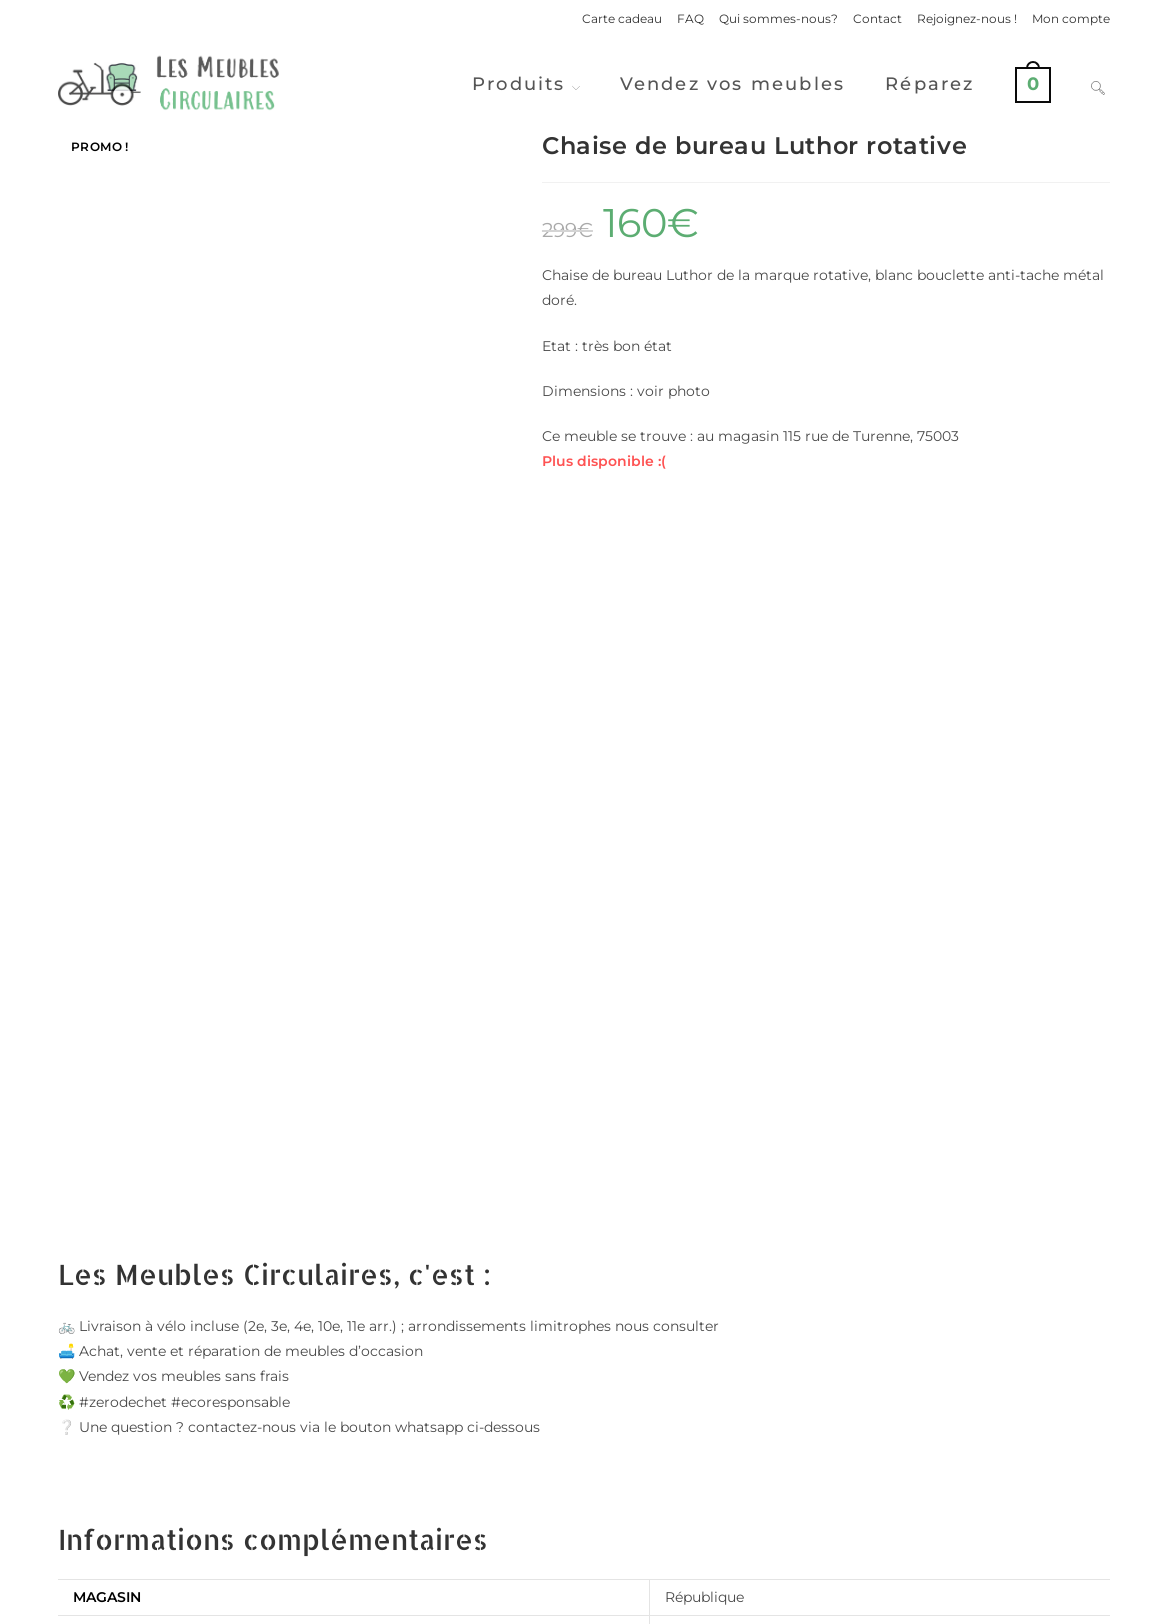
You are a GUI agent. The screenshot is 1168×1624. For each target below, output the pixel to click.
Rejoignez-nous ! (967, 18)
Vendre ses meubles (584, 1513)
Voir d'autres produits (584, 1434)
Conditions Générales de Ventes (1015, 1600)
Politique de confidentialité (826, 1600)
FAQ (690, 18)
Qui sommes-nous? (778, 18)
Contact (877, 18)
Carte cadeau (622, 18)
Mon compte (1071, 18)
